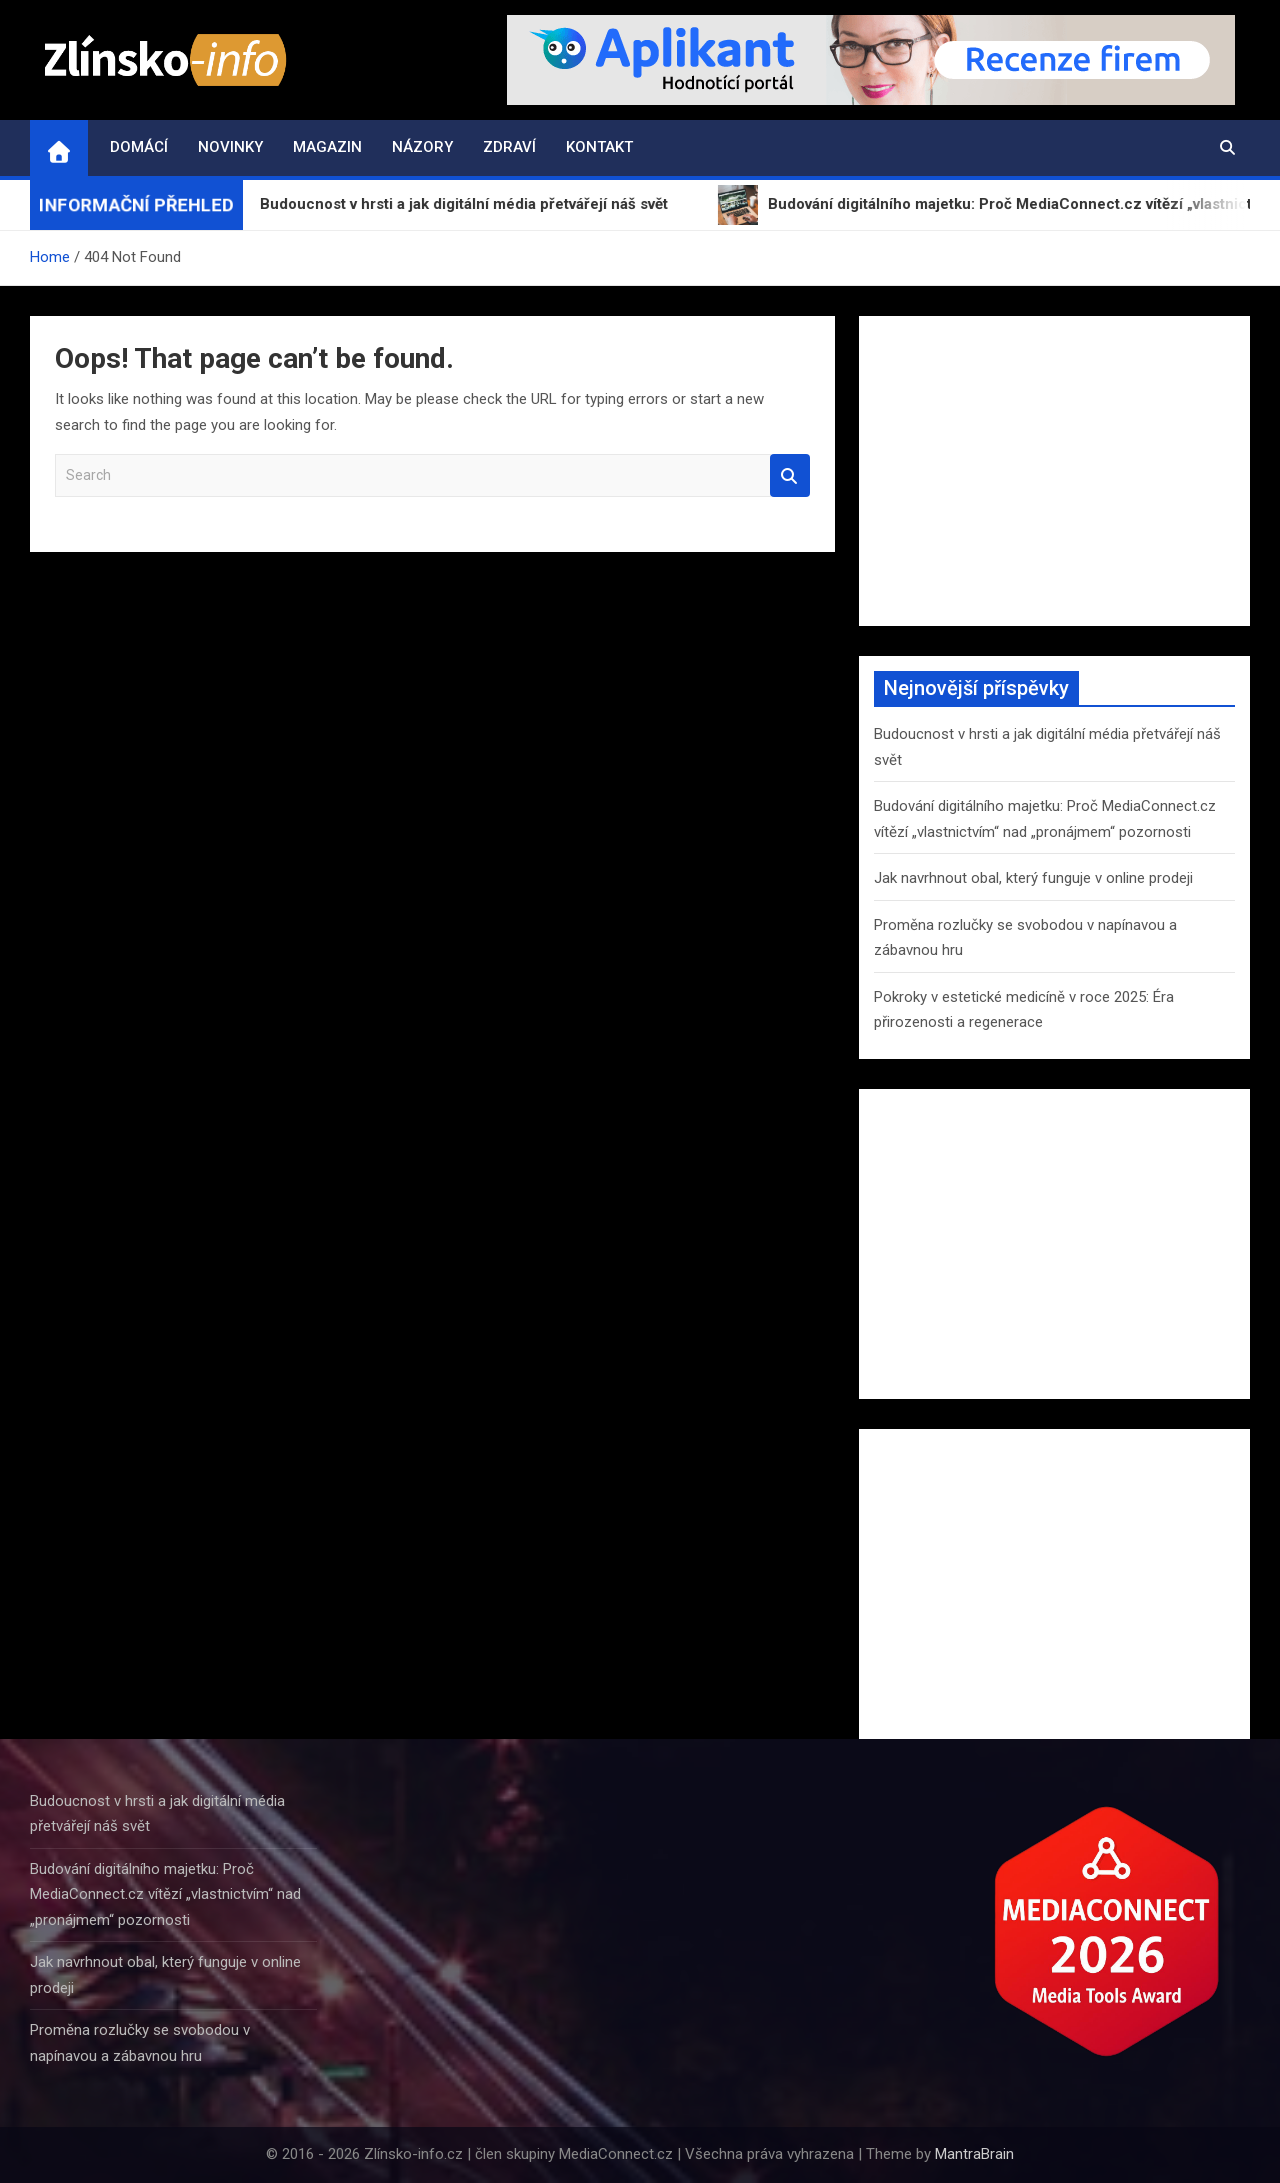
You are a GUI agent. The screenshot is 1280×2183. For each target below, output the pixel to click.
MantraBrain (974, 2154)
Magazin (327, 147)
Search (790, 475)
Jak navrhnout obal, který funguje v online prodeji (1033, 878)
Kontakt (599, 147)
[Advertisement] (1054, 471)
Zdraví (509, 147)
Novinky (230, 147)
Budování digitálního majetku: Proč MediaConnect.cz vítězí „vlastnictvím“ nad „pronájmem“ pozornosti (165, 1894)
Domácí (139, 147)
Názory (422, 147)
